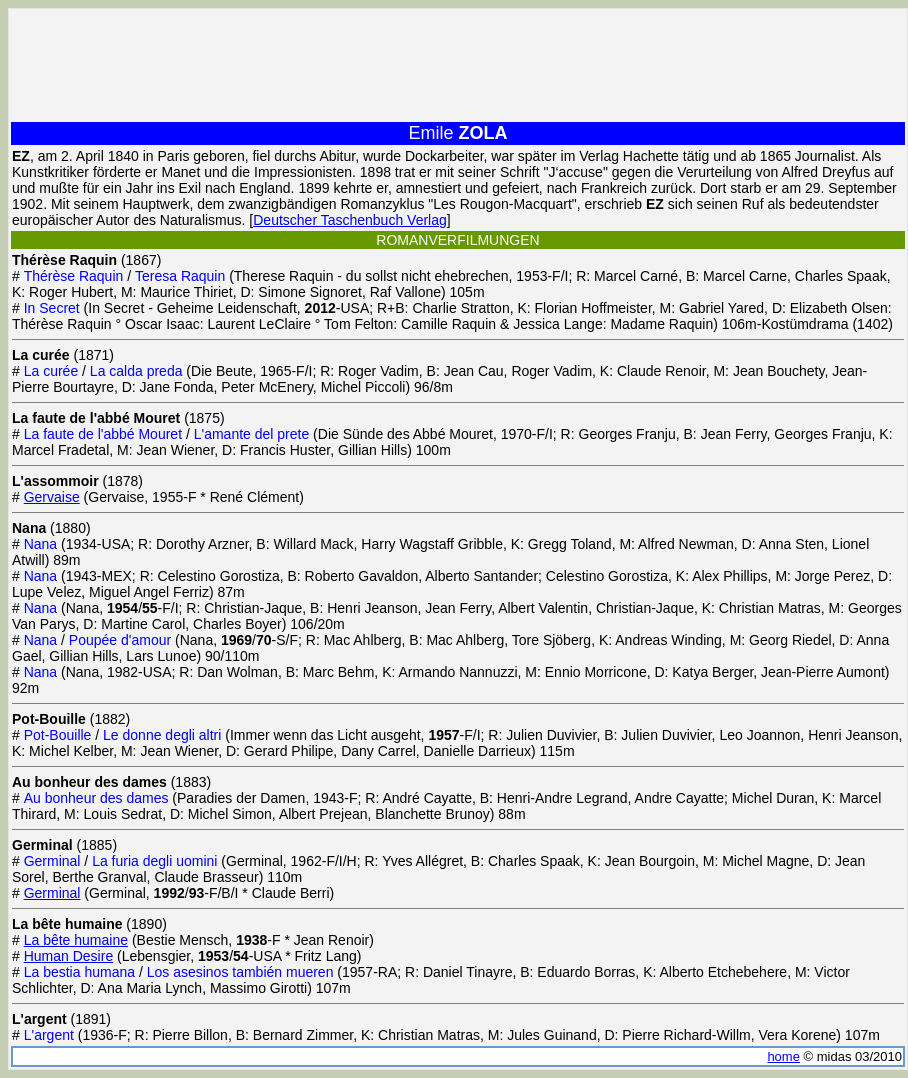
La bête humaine (76, 940)
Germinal (52, 893)
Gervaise (52, 497)
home (783, 1056)
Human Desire (68, 956)
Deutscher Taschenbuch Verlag (350, 220)
